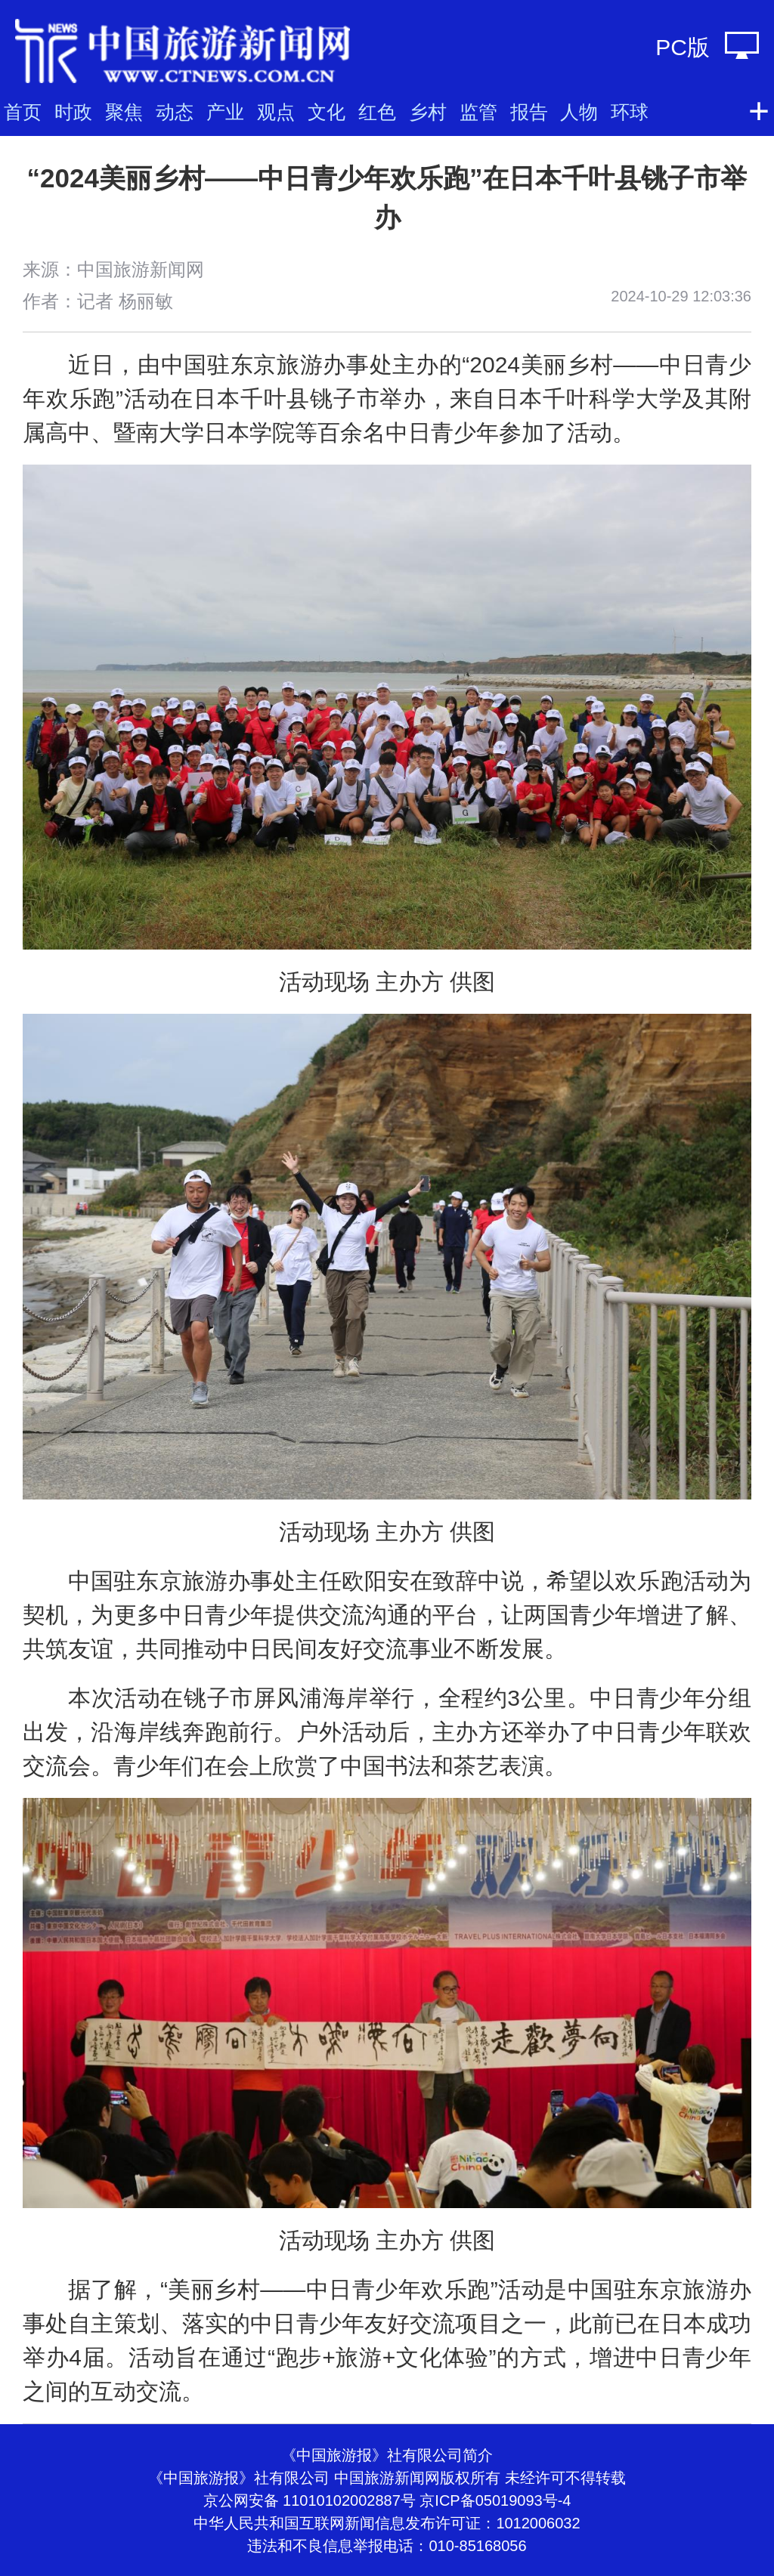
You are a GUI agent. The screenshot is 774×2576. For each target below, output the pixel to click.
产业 (225, 111)
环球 (630, 111)
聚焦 (124, 111)
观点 (276, 111)
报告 (529, 111)
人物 (579, 111)
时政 (73, 111)
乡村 (428, 111)
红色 (377, 111)
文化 (326, 111)
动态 (175, 111)
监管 (478, 111)
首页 (23, 111)
